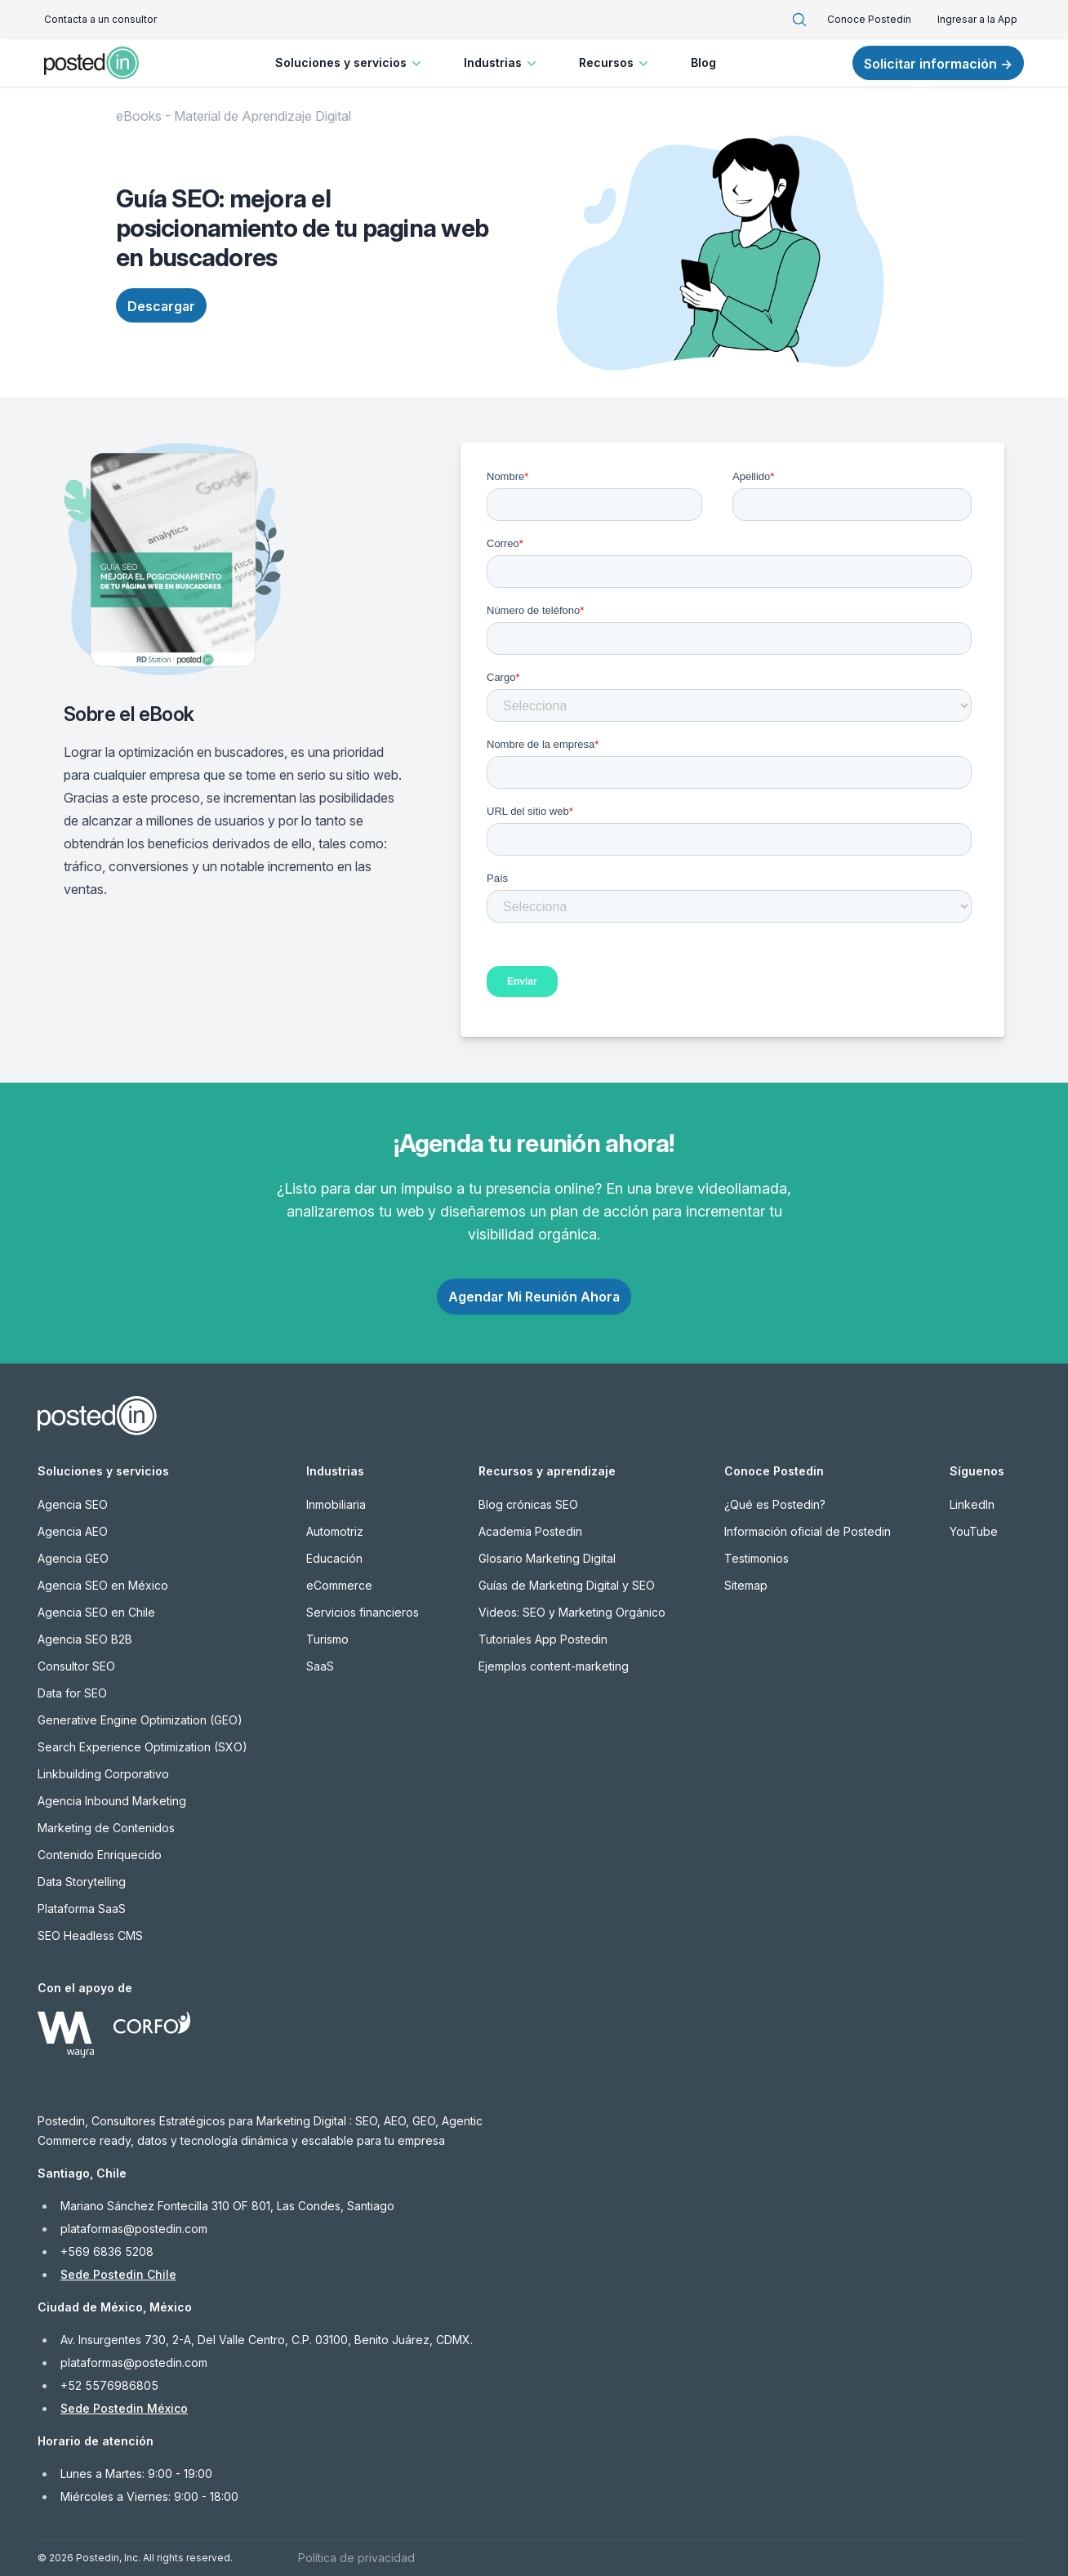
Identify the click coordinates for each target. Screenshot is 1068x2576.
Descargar (161, 306)
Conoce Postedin (869, 19)
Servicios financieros (362, 1612)
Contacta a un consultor (100, 19)
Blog (703, 62)
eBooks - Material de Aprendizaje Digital (233, 116)
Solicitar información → (938, 64)
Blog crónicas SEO (528, 1504)
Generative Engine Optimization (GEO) (140, 1720)
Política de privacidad (356, 2558)
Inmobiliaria (336, 1504)
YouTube (974, 1531)
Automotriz (334, 1531)
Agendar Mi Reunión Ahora (534, 1296)
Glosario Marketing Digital (547, 1558)
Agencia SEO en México (103, 1585)
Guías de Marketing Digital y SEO (566, 1585)
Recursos (615, 63)
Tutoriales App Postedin (542, 1639)
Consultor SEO (76, 1666)
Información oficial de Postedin (807, 1531)
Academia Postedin (530, 1531)
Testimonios (756, 1558)
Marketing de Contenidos (106, 1828)
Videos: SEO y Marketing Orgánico (571, 1612)
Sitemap (746, 1585)
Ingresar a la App (977, 19)
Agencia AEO (73, 1531)
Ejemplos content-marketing (553, 1666)
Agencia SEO (73, 1504)
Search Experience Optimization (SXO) (142, 1747)
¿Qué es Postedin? (774, 1504)
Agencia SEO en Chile (96, 1612)
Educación (334, 1558)
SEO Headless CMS (90, 1935)
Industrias (502, 63)
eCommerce (339, 1585)
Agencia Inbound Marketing (112, 1801)
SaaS (320, 1666)
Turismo (327, 1639)
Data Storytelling (82, 1882)
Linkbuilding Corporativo (103, 1774)
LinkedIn (972, 1504)
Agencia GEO (73, 1558)
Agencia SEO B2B (85, 1639)
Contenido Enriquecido (100, 1855)
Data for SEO (72, 1693)
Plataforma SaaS (82, 1908)
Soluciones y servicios (350, 63)
